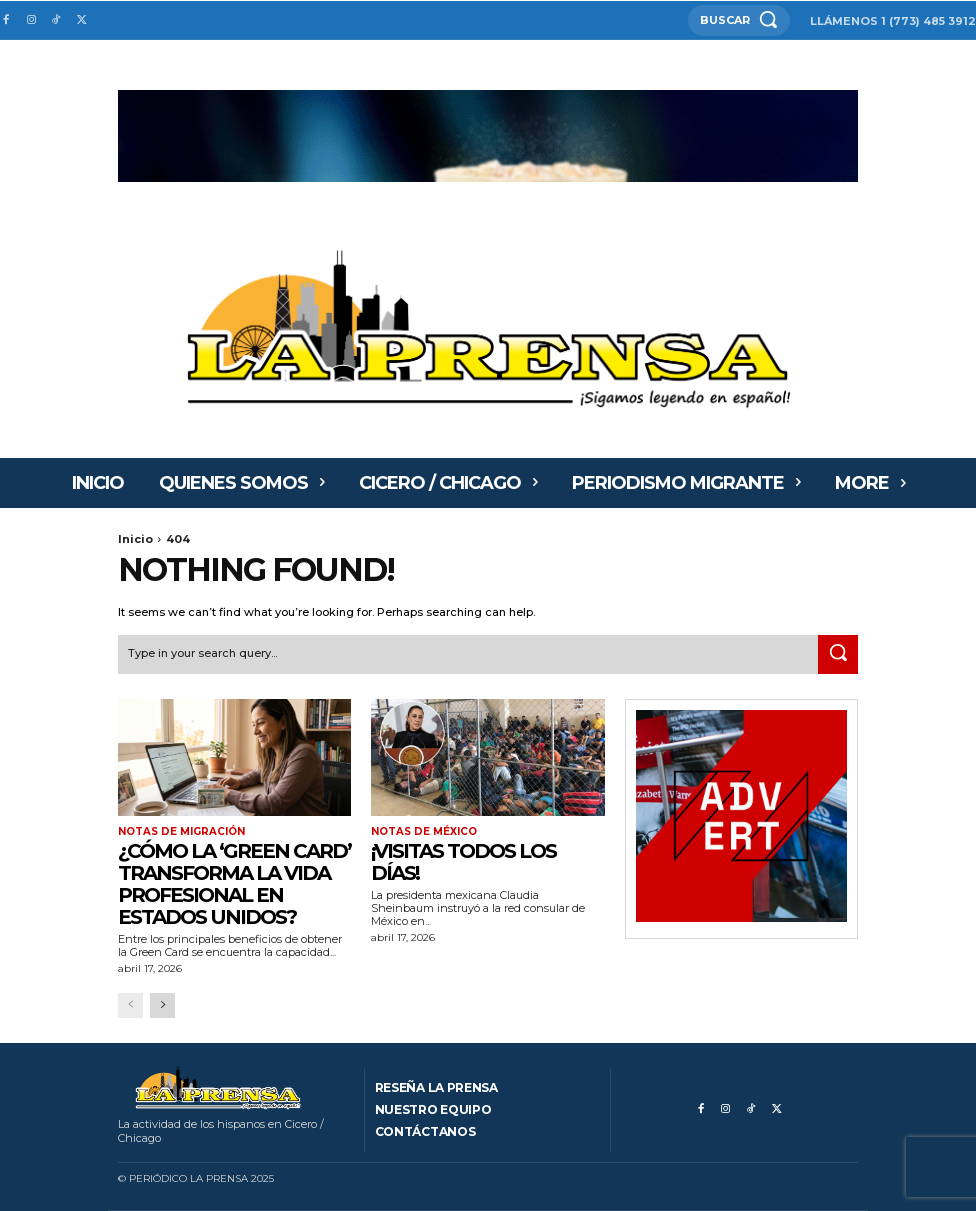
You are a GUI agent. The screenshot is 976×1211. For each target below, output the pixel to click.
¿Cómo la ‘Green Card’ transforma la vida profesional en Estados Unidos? (234, 884)
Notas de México (424, 832)
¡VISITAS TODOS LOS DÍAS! (463, 862)
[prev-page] (130, 1005)
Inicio (135, 539)
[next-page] (162, 1005)
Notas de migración (181, 832)
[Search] (838, 655)
